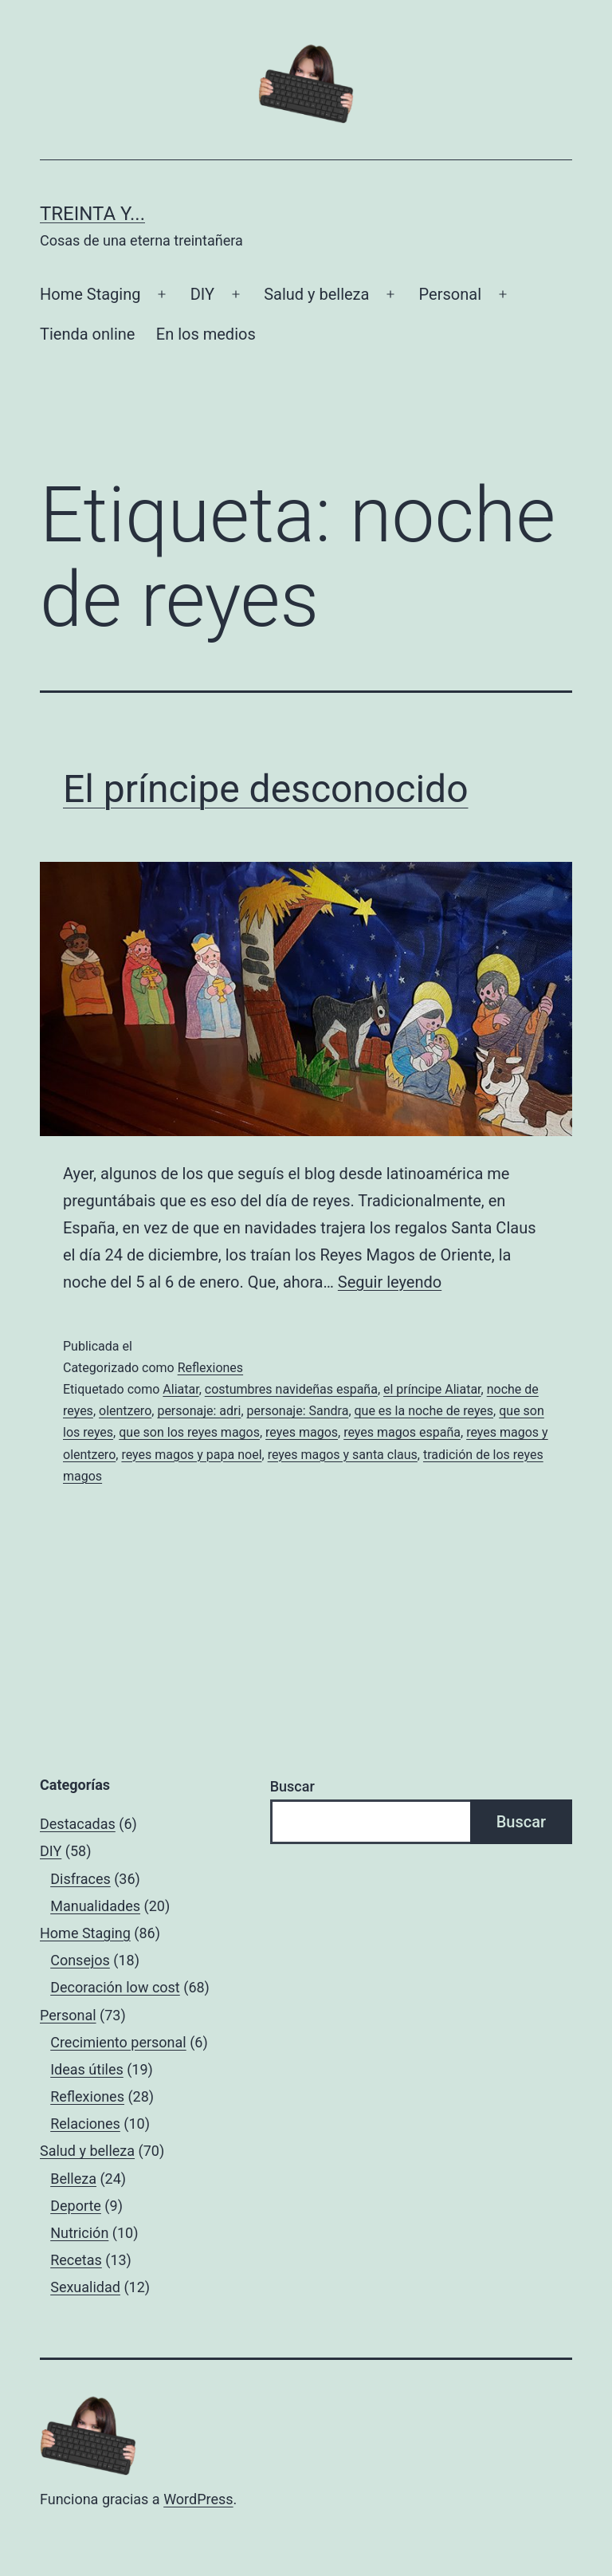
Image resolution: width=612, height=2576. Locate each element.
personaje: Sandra (298, 1410)
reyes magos (301, 1432)
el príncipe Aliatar (432, 1389)
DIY (202, 294)
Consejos (80, 1960)
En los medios (206, 334)
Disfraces (80, 1878)
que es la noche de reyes (424, 1410)
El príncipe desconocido (266, 789)
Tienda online (87, 334)
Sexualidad (85, 2287)
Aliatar (180, 1389)
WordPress (198, 2499)
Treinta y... (92, 214)
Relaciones (85, 2123)
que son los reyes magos (189, 1432)
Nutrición (79, 2232)
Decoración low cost (115, 1987)
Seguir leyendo (389, 1282)
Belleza (73, 2178)
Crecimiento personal (118, 2042)
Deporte (75, 2205)
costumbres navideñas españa (291, 1389)
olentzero (125, 1410)
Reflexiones (210, 1367)
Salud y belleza (316, 294)
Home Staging (90, 294)
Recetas (76, 2260)
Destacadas (78, 1823)
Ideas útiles (87, 2069)
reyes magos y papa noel (191, 1454)
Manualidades (95, 1906)
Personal (450, 294)
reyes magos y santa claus (343, 1454)
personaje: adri (199, 1410)
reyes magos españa (402, 1432)
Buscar (292, 1786)
